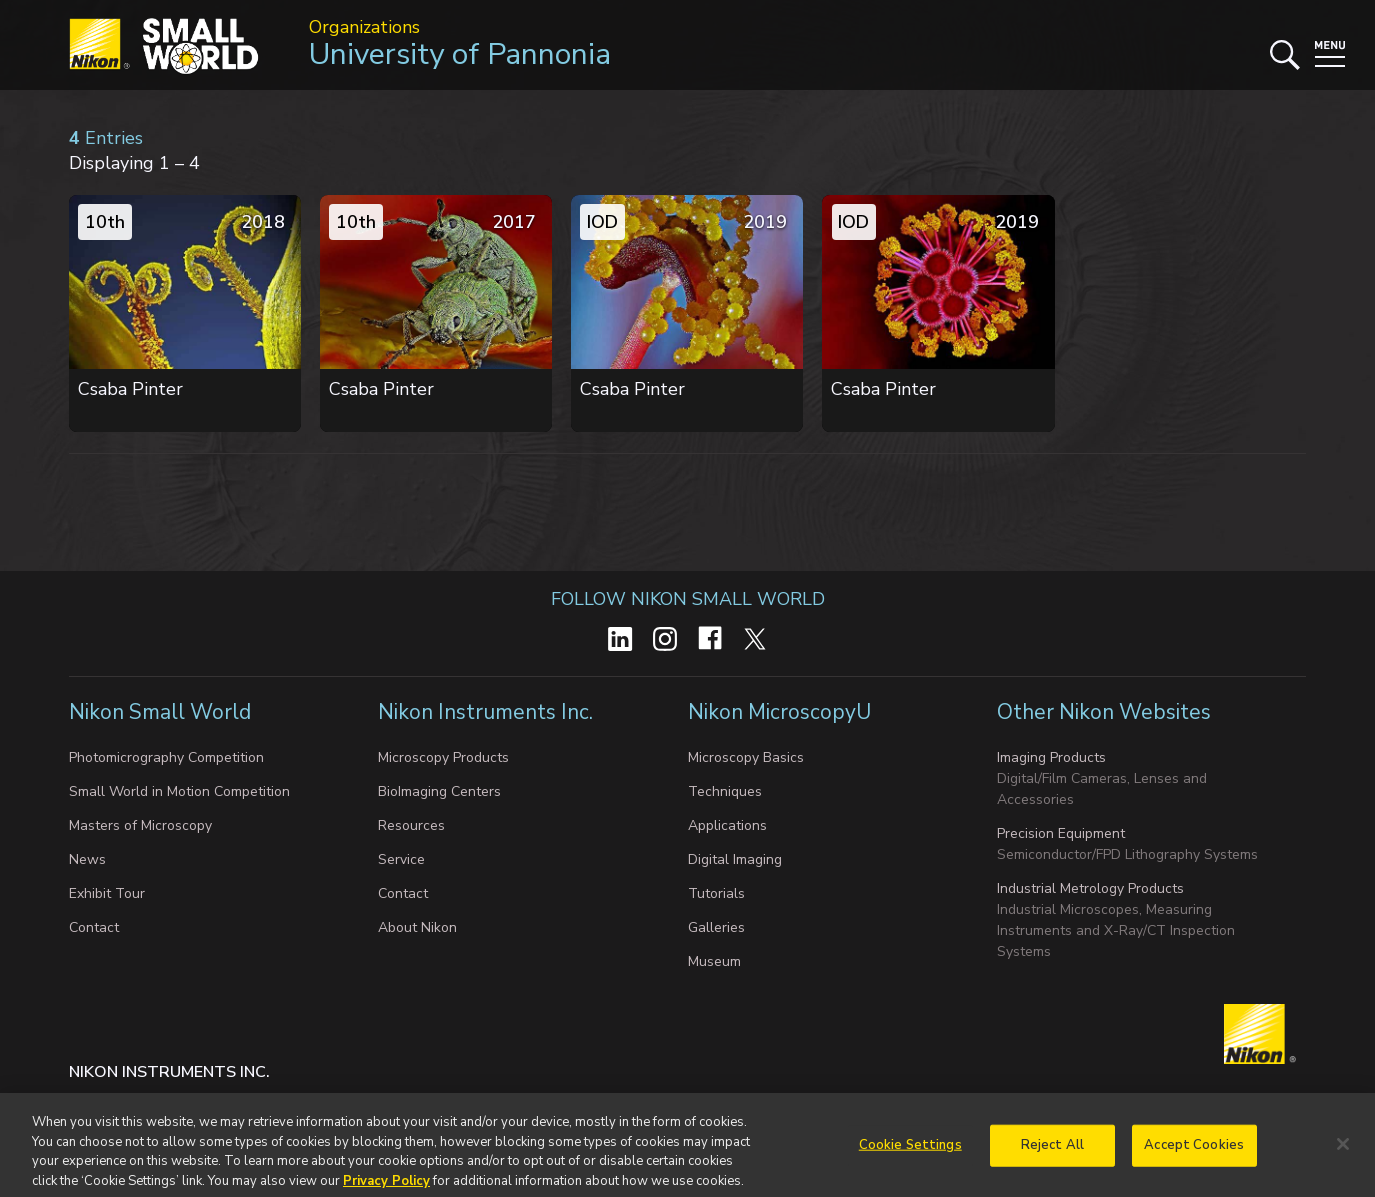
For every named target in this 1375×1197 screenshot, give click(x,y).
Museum (714, 961)
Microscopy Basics (746, 757)
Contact (94, 927)
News (87, 859)
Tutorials (716, 893)
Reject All (1052, 1152)
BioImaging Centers (439, 791)
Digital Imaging (735, 859)
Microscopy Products (443, 757)
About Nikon (417, 927)
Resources (411, 825)
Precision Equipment (1061, 833)
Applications (727, 825)
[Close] (1343, 1152)
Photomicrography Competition (166, 757)
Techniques (725, 791)
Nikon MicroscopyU (779, 712)
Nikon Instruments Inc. (485, 712)
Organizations (364, 27)
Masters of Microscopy (140, 825)
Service (401, 859)
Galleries (716, 927)
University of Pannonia (460, 54)
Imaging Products (1051, 757)
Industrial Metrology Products (1090, 888)
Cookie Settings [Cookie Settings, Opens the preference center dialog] (910, 1152)
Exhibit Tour (107, 893)
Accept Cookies (1194, 1152)
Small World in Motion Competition (179, 791)
